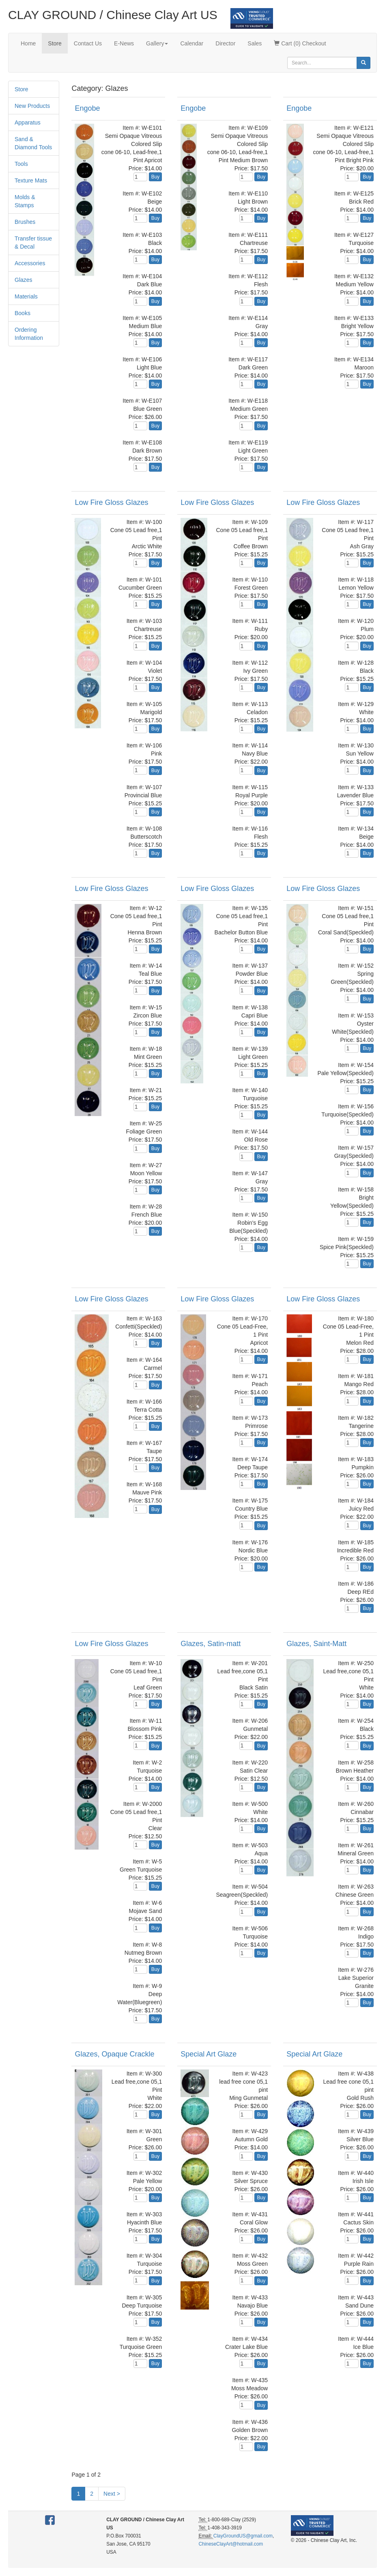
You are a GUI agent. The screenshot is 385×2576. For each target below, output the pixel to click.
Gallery (157, 43)
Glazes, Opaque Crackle (114, 2054)
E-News (124, 43)
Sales (254, 43)
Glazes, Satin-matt (211, 1644)
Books (22, 313)
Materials (26, 296)
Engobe (87, 108)
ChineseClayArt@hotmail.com (230, 2544)
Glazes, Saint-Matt (316, 1644)
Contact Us (88, 43)
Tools (21, 164)
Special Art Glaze (209, 2054)
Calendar (191, 43)
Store (54, 43)
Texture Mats (31, 180)
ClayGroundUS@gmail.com (243, 2536)
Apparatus (28, 122)
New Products (32, 106)
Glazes (23, 280)
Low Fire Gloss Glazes (111, 502)
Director (225, 43)
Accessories (30, 263)
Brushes (25, 222)
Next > (111, 2493)
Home (28, 43)
